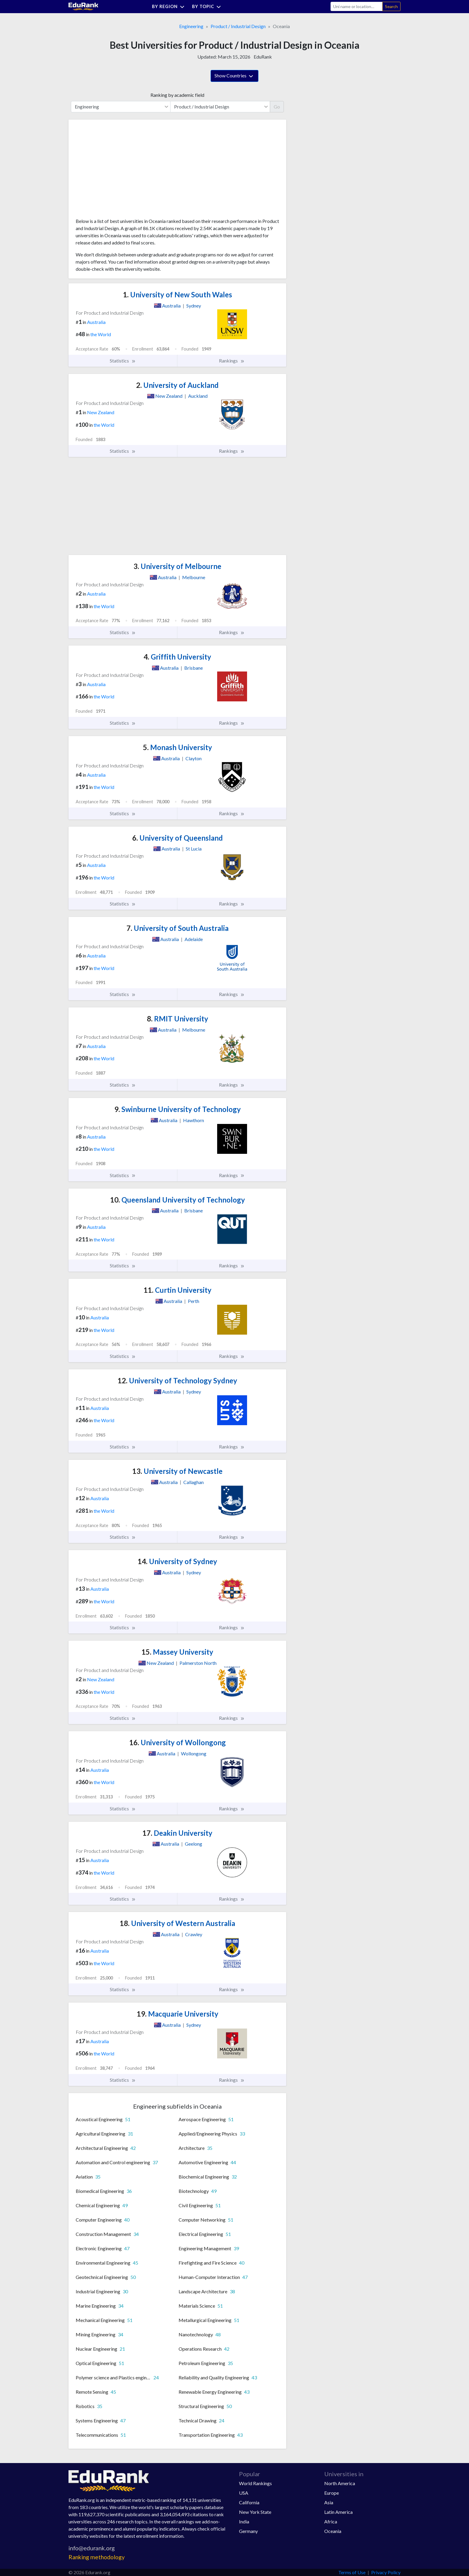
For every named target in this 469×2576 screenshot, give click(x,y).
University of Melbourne (177, 566)
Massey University (177, 1652)
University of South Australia (178, 928)
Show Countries (234, 76)
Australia (96, 322)
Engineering (191, 26)
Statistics (123, 361)
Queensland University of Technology (177, 1199)
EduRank (263, 56)
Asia (328, 2502)
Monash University (177, 747)
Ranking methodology (96, 2557)
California (249, 2502)
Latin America (338, 2512)
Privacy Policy (386, 2572)
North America (339, 2483)
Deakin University (177, 1833)
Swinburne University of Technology (177, 1109)
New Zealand (100, 412)
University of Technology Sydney (177, 1380)
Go (277, 106)
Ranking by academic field (177, 95)
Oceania (332, 2531)
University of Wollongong (177, 1742)
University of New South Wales (177, 294)
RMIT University (177, 1018)
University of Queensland (177, 837)
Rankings (232, 361)
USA (243, 2493)
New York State (255, 2512)
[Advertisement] (120, 171)
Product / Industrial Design (238, 26)
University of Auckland (177, 385)
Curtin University (177, 1290)
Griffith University (177, 656)
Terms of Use (352, 2572)
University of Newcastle (177, 1471)
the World (100, 334)
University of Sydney (177, 1561)
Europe (331, 2493)
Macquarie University (177, 2013)
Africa (330, 2521)
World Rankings (255, 2483)
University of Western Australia (177, 1923)
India (244, 2521)
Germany (248, 2531)
